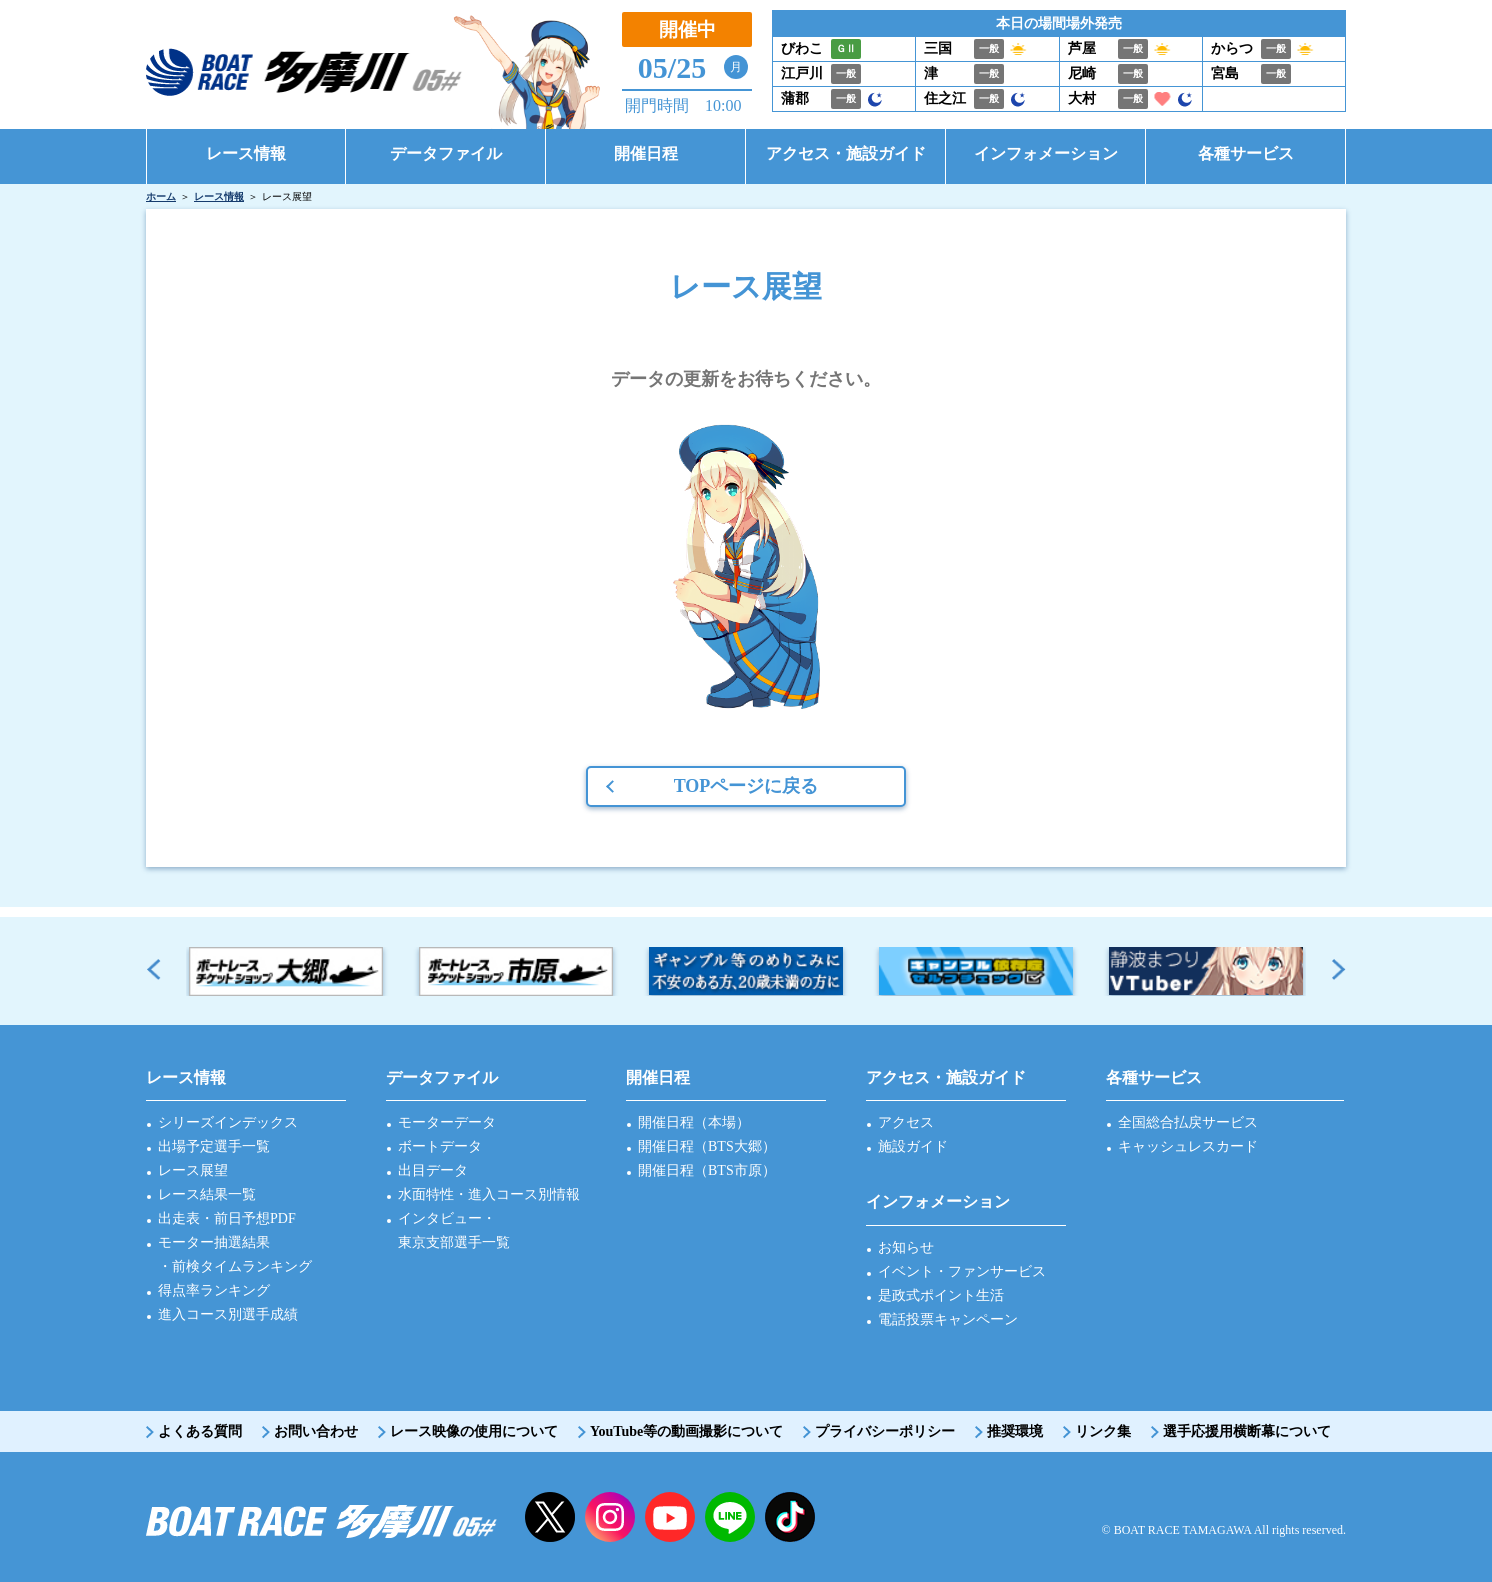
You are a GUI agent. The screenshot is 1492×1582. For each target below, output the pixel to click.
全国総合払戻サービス (1188, 1122)
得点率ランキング (214, 1290)
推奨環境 (1015, 1431)
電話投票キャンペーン (948, 1319)
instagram (610, 1517)
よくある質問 (200, 1431)
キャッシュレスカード (1188, 1146)
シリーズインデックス (228, 1122)
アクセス (906, 1122)
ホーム (161, 196)
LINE (730, 1517)
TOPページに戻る (746, 786)
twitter (550, 1517)
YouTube (670, 1517)
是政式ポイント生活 (941, 1295)
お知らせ (906, 1247)
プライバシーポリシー (885, 1431)
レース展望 (193, 1170)
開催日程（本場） (694, 1122)
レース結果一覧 (207, 1194)
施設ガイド (913, 1146)
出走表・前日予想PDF (227, 1218)
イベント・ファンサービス (962, 1271)
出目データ (433, 1170)
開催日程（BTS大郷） (707, 1146)
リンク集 (1103, 1431)
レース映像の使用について (474, 1431)
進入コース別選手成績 (228, 1314)
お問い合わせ (316, 1431)
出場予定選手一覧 (214, 1146)
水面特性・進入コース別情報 (489, 1194)
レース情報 (219, 196)
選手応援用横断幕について (1247, 1431)
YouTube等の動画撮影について (686, 1431)
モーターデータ (447, 1122)
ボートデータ (440, 1146)
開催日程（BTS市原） (707, 1170)
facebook (790, 1517)
